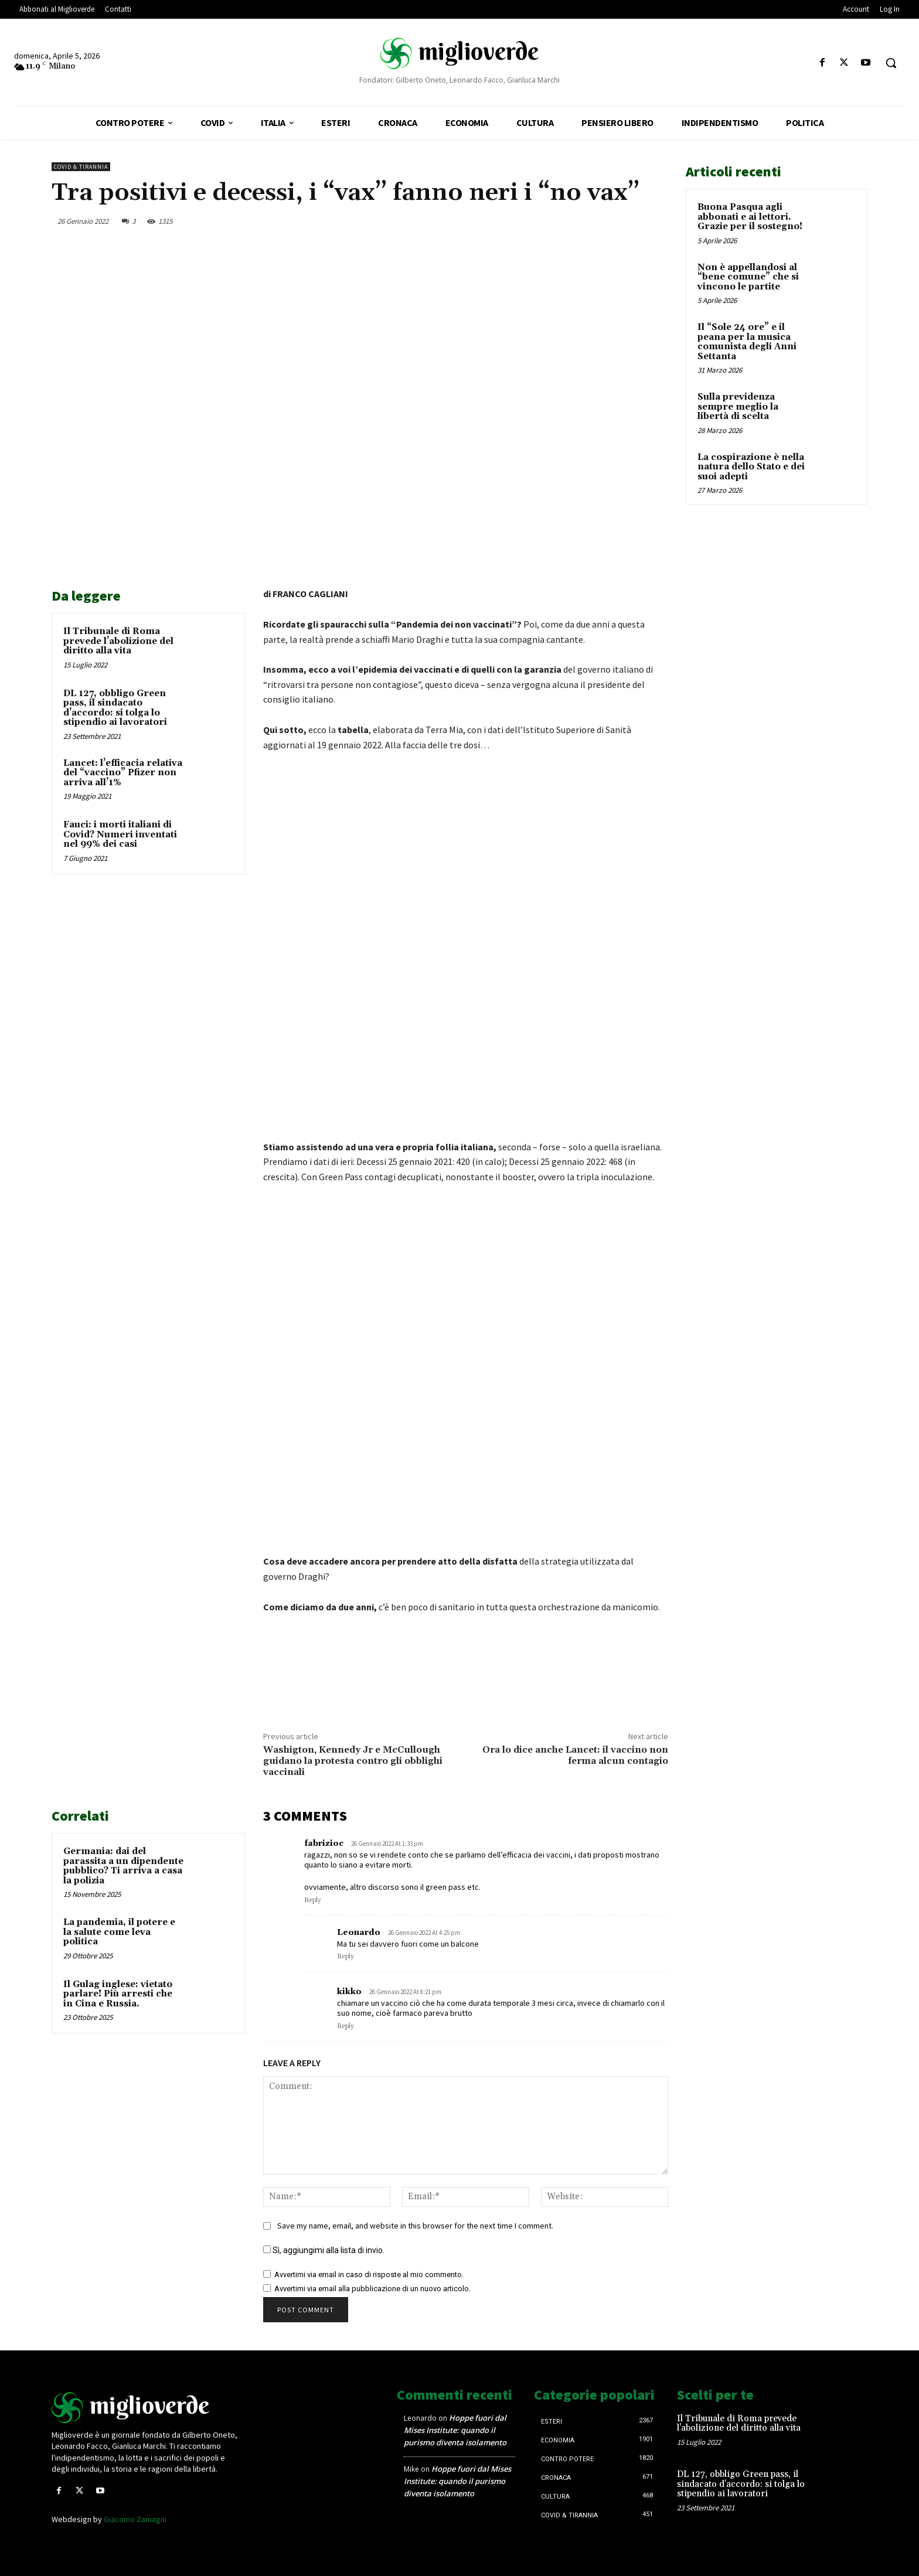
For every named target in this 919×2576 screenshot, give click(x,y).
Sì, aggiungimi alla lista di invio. (323, 2250)
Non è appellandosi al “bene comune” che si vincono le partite (748, 277)
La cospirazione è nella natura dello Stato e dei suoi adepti (751, 467)
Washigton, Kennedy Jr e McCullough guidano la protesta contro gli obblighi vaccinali (353, 1761)
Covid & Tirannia (81, 166)
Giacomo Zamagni (135, 2519)
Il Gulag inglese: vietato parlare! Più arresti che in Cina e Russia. (117, 1994)
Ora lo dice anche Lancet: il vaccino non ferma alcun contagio (575, 1755)
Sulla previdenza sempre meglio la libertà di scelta (737, 406)
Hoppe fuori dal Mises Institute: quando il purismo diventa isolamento (455, 2430)
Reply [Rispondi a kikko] (345, 2026)
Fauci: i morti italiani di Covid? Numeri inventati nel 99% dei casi (120, 834)
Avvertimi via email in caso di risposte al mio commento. (369, 2274)
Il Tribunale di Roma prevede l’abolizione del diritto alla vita (118, 641)
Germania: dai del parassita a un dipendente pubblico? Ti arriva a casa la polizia (123, 1866)
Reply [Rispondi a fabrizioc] (312, 1900)
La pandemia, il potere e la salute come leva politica (119, 1932)
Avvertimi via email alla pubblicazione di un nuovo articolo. (372, 2288)
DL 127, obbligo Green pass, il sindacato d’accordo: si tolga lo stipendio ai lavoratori (115, 708)
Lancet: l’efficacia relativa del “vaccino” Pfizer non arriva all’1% (122, 773)
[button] (891, 63)
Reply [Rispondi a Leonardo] (345, 1957)
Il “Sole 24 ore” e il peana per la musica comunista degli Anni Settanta (747, 342)
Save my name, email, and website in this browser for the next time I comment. (415, 2225)
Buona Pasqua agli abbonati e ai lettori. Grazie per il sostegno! (749, 217)
